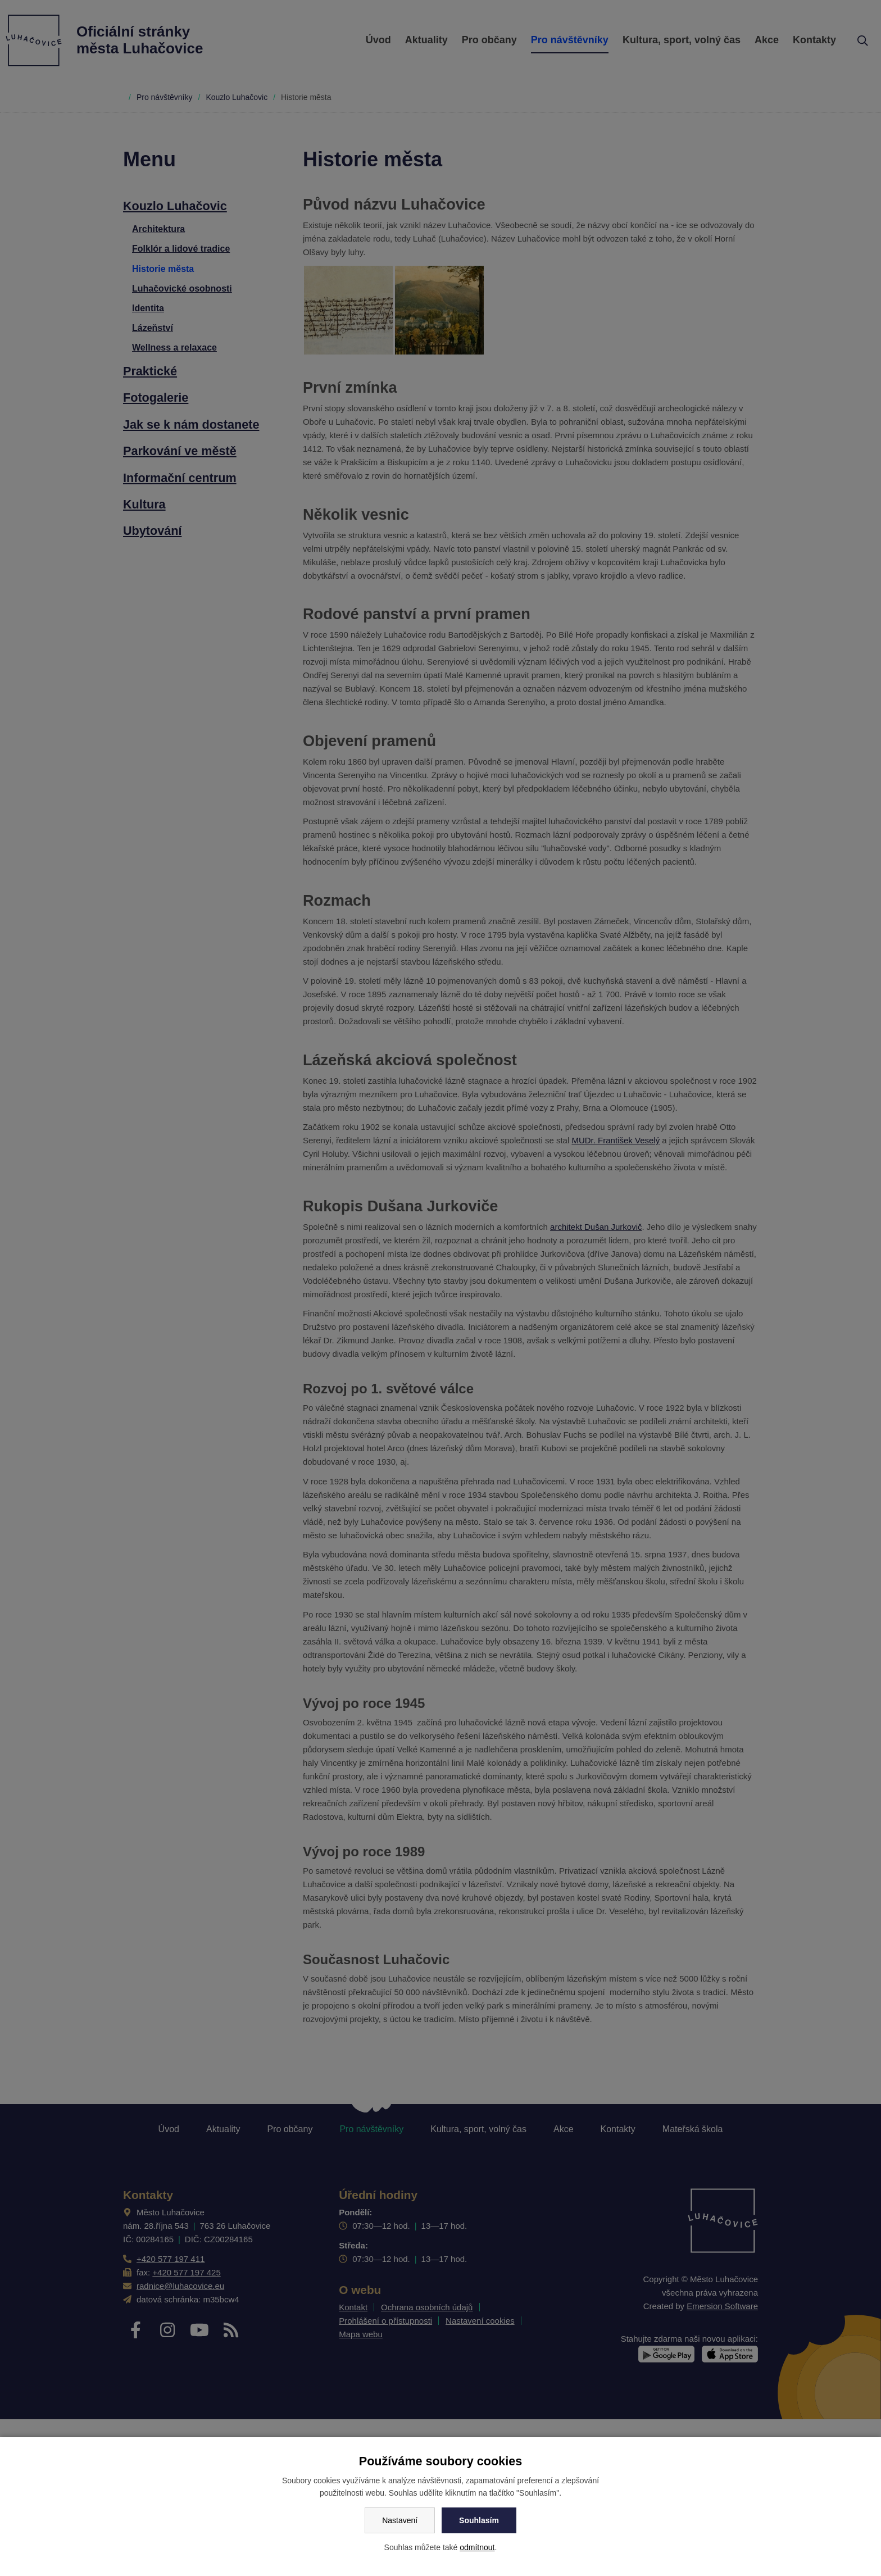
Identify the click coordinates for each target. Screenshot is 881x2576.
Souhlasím (479, 2520)
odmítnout (477, 2547)
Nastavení (399, 2520)
